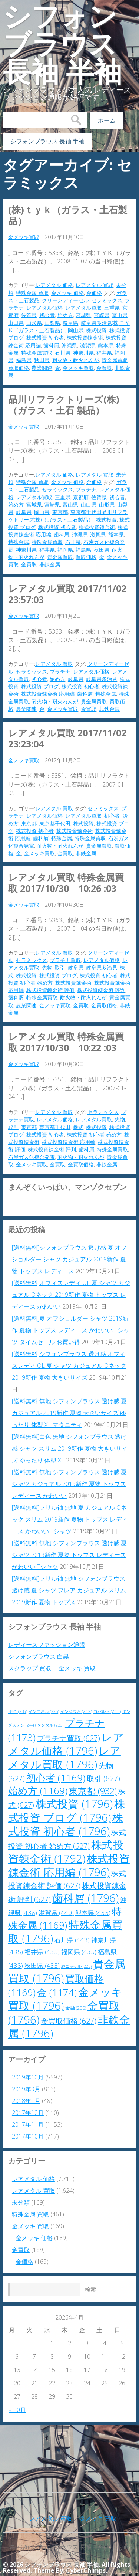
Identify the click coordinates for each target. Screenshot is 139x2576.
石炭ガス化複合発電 (31, 1157)
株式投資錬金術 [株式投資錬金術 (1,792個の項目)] (65, 1851)
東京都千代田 (54, 823)
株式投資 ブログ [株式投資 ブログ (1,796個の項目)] (66, 1810)
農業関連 (42, 367)
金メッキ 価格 (67, 292)
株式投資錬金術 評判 (101, 990)
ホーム (107, 120)
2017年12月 (28, 2113)
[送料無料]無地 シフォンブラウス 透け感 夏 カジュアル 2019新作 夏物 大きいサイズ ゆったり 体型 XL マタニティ (69, 1413)
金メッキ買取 (23, 237)
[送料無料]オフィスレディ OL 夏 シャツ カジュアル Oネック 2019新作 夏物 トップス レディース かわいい (71, 1295)
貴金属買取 (115, 360)
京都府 (81, 497)
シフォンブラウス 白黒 (38, 1656)
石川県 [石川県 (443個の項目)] (72, 1940)
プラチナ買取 (65, 960)
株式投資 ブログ (40, 686)
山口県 (16, 322)
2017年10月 (28, 2136)
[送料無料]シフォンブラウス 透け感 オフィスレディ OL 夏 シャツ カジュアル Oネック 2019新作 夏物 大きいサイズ (69, 1365)
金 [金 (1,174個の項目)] (57, 1992)
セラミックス (106, 300)
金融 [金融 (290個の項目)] (75, 2007)
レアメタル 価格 (54, 285)
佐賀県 (29, 314)
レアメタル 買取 (94, 285)
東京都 (60, 511)
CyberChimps (86, 2570)
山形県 (34, 322)
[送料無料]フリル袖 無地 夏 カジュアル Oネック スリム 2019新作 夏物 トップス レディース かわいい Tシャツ (70, 1519)
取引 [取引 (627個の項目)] (103, 1778)
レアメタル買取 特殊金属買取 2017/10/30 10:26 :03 (66, 883)
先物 (47, 967)
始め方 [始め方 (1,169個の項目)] (37, 1790)
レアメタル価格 (44, 307)
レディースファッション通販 (46, 1644)
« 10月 (17, 2410)
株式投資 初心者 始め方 (94, 1134)
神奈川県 (83, 352)
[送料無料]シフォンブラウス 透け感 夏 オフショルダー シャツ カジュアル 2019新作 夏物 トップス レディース (69, 1259)
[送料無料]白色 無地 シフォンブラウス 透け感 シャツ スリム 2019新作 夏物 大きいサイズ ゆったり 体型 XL (70, 1448)
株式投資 (96, 330)
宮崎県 (101, 314)
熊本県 (105, 345)
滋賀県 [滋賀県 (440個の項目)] (56, 1912)
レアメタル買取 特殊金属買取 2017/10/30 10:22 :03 (66, 1042)
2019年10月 (28, 2077)
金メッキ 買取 (77, 1668)
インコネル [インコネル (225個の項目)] (44, 1711)
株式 (78, 1127)
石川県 (62, 352)
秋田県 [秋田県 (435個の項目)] (42, 1965)
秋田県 (42, 360)
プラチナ (86, 489)
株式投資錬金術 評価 (50, 990)
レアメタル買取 (83, 307)
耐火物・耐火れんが (75, 360)
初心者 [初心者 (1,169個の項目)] (55, 1777)
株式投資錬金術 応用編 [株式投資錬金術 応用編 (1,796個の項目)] (69, 1865)
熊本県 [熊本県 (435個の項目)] (92, 1912)
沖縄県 (69, 345)
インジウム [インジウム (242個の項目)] (76, 1711)
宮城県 (83, 314)
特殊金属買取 (36, 352)
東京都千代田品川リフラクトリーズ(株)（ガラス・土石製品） (68, 515)
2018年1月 (26, 2101)
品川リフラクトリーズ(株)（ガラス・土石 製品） (63, 404)
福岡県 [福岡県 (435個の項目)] (78, 1952)
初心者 (47, 314)
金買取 (104, 367)
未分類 (21, 2202)
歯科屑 (51, 345)
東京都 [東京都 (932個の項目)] (93, 1791)
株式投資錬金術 (85, 337)
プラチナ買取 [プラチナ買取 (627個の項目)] (68, 1738)
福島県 (24, 360)
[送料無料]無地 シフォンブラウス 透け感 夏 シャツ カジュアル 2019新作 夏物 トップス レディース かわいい (69, 1484)
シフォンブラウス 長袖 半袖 (62, 44)
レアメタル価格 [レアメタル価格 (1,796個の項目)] (66, 1744)
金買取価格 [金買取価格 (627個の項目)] (68, 2021)
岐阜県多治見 (101, 678)
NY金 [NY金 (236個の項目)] (17, 1711)
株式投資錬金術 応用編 (48, 693)
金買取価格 (104, 1005)
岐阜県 (70, 322)
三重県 (112, 307)
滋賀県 (87, 345)
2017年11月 (28, 2124)
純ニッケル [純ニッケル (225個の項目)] (76, 1966)
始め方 (65, 314)
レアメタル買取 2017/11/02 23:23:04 (72, 738)
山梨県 (52, 322)
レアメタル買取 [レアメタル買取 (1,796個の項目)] (64, 1757)
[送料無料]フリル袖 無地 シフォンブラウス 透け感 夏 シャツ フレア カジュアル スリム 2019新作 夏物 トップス (69, 1590)
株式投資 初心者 (45, 337)
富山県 (120, 314)
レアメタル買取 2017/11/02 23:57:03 (72, 594)
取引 (60, 967)
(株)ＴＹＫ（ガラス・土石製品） (67, 215)
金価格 (94, 292)
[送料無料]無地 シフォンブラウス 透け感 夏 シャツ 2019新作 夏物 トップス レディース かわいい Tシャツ (69, 1555)
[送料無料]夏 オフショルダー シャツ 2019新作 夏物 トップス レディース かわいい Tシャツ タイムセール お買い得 (70, 1330)
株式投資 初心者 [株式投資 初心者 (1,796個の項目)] (65, 1824)
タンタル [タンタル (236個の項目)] (50, 1725)
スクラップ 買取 (29, 1668)
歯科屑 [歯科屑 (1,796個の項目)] (85, 1898)
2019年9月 (26, 2089)
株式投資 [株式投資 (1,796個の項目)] (74, 1803)
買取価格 (18, 367)
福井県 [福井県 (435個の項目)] (42, 1952)
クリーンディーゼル (65, 300)
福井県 (104, 352)
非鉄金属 (49, 564)
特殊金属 (18, 541)
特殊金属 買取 (32, 292)
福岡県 (65, 549)
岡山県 (75, 330)
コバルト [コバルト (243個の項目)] (107, 1711)
